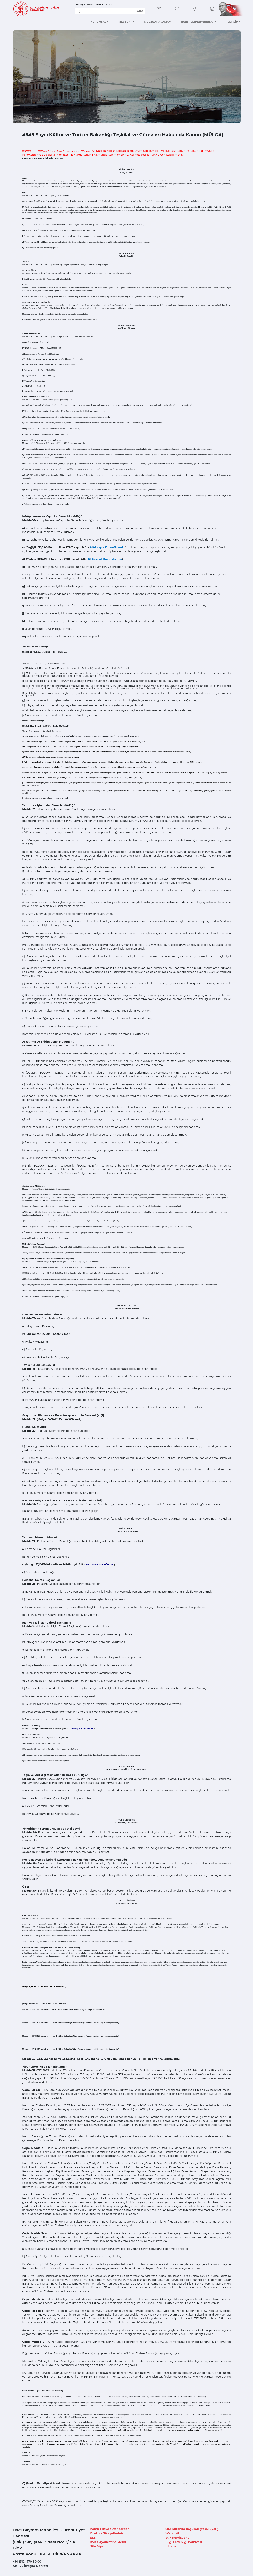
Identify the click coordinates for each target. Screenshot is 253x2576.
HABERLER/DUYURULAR (198, 21)
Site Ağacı (97, 2546)
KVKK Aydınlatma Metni (108, 2542)
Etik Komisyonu (177, 2538)
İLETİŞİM (232, 21)
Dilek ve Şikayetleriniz (106, 2533)
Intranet (171, 2546)
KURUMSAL (98, 21)
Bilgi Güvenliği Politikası (183, 2542)
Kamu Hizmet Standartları (109, 2529)
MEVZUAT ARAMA (156, 21)
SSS (93, 2538)
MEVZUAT (125, 21)
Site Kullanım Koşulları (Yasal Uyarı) (191, 2529)
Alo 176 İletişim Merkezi (30, 2566)
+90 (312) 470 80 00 (27, 2561)
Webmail (172, 2533)
